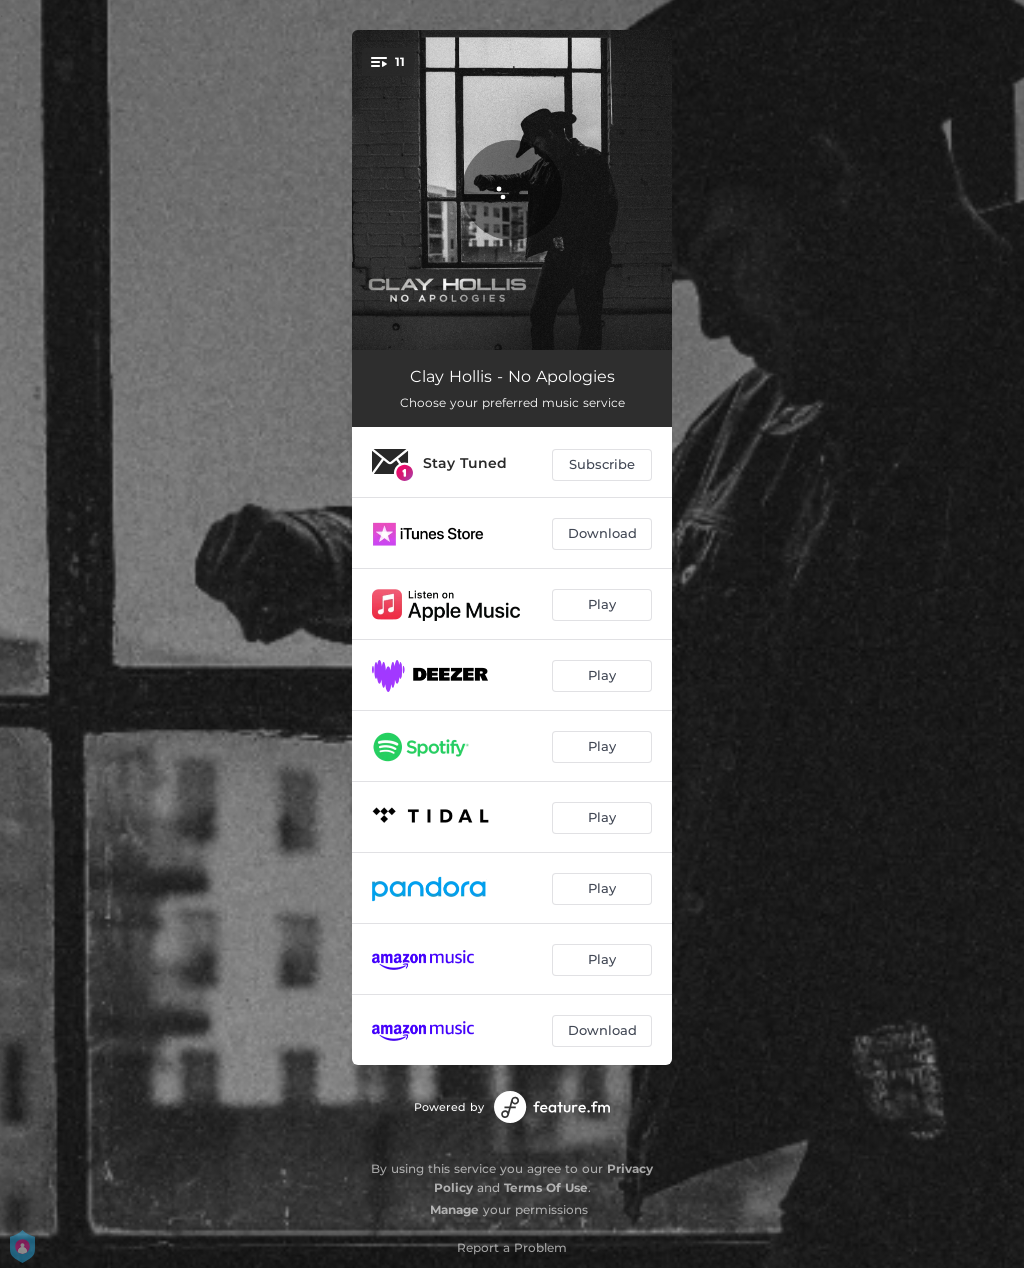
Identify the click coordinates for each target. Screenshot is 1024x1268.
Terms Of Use (546, 1187)
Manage (454, 1209)
